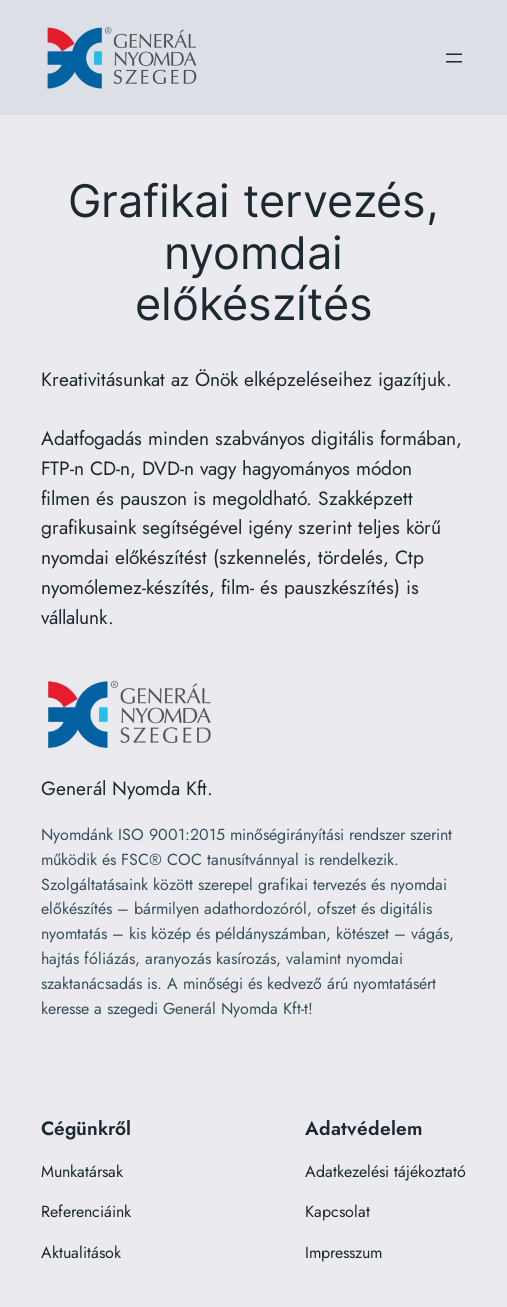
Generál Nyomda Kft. (127, 788)
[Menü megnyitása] (454, 58)
